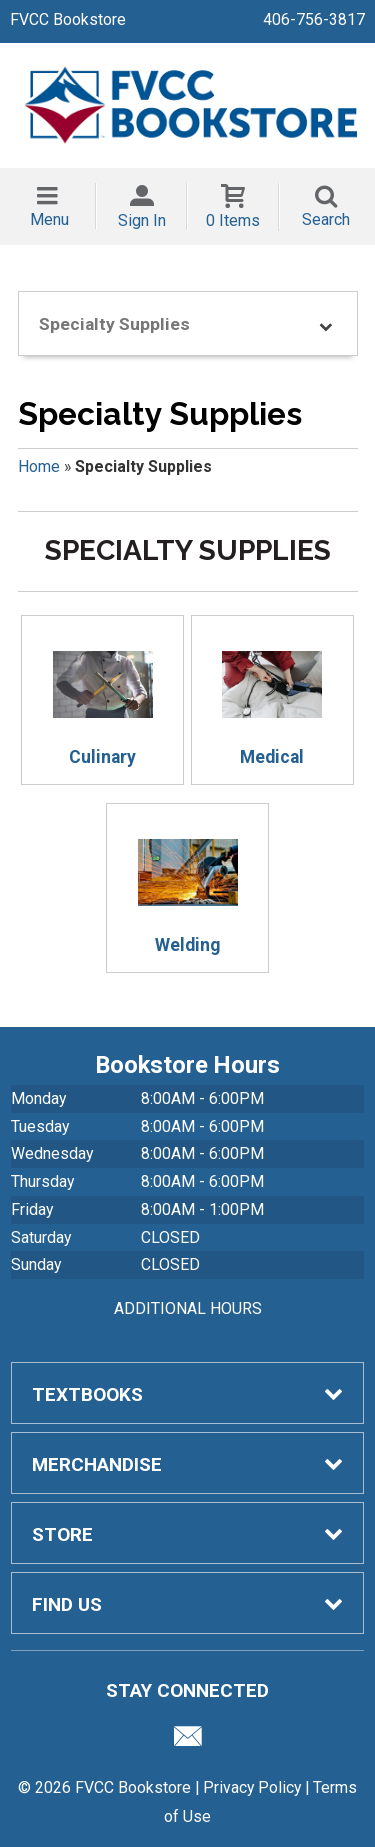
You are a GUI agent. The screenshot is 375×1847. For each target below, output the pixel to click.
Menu (49, 219)
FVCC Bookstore (68, 19)
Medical (272, 701)
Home (39, 466)
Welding (188, 889)
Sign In (142, 220)
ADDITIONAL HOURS (188, 1308)
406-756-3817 (314, 19)
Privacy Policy (252, 1787)
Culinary (103, 701)
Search (326, 219)
